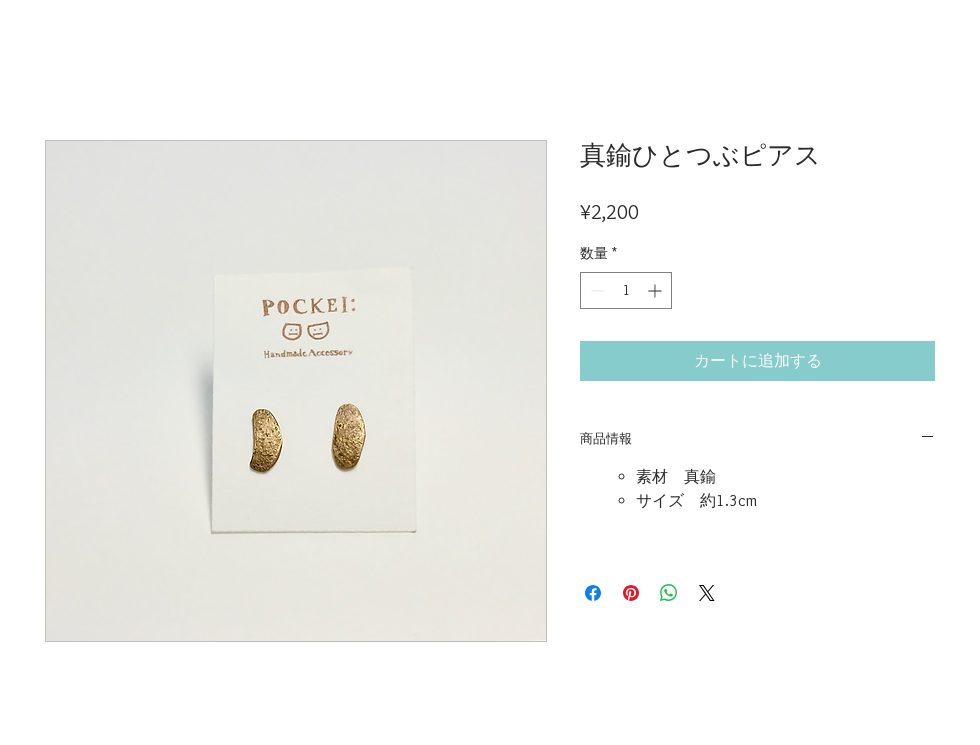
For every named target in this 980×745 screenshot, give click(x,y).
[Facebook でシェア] (593, 593)
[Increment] (656, 290)
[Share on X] (707, 593)
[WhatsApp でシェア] (669, 593)
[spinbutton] (626, 290)
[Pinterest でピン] (631, 593)
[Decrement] (595, 290)
